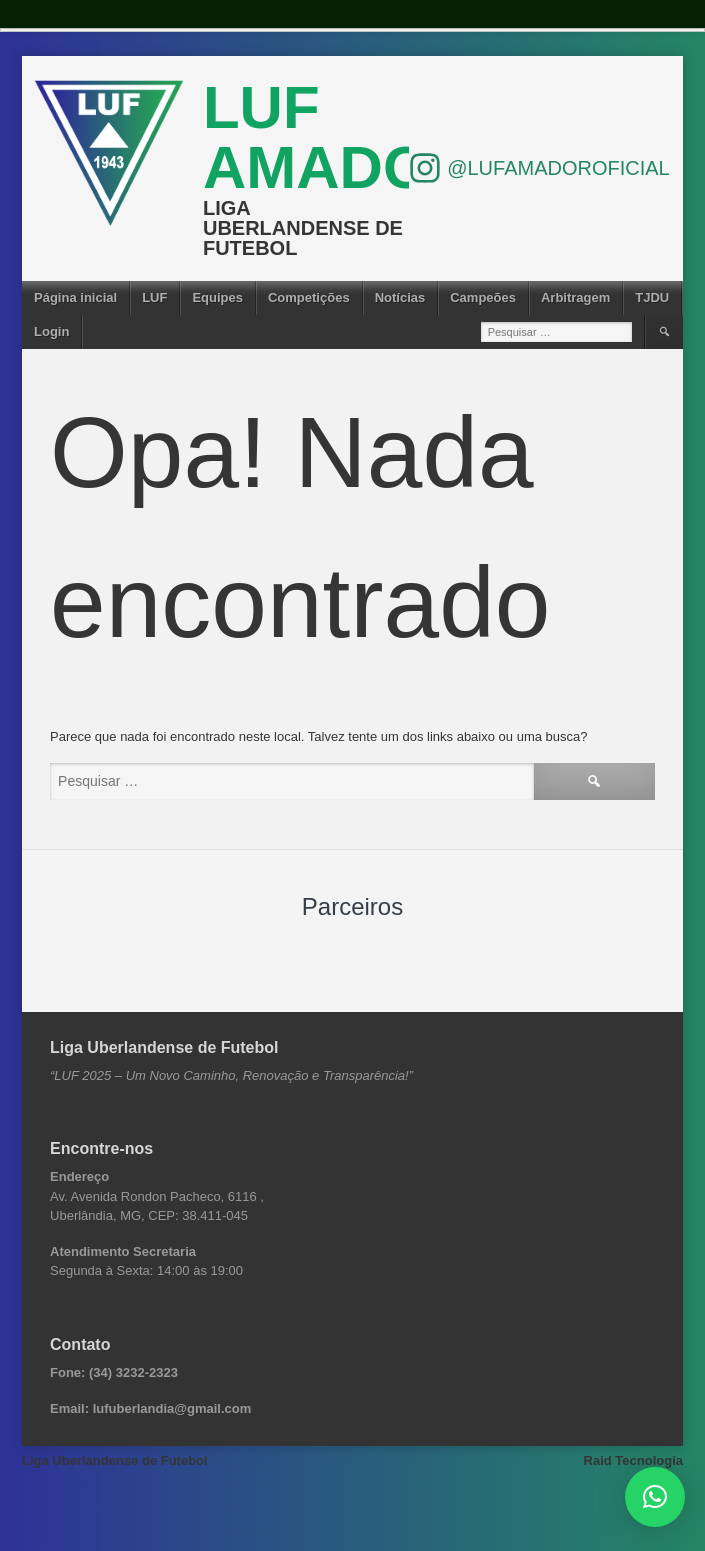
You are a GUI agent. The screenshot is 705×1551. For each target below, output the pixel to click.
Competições (309, 297)
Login (51, 331)
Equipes (217, 297)
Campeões (483, 297)
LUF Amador (338, 137)
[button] (655, 1497)
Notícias (400, 297)
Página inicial (75, 297)
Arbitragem (575, 297)
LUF (154, 297)
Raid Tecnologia (633, 1460)
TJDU (652, 297)
